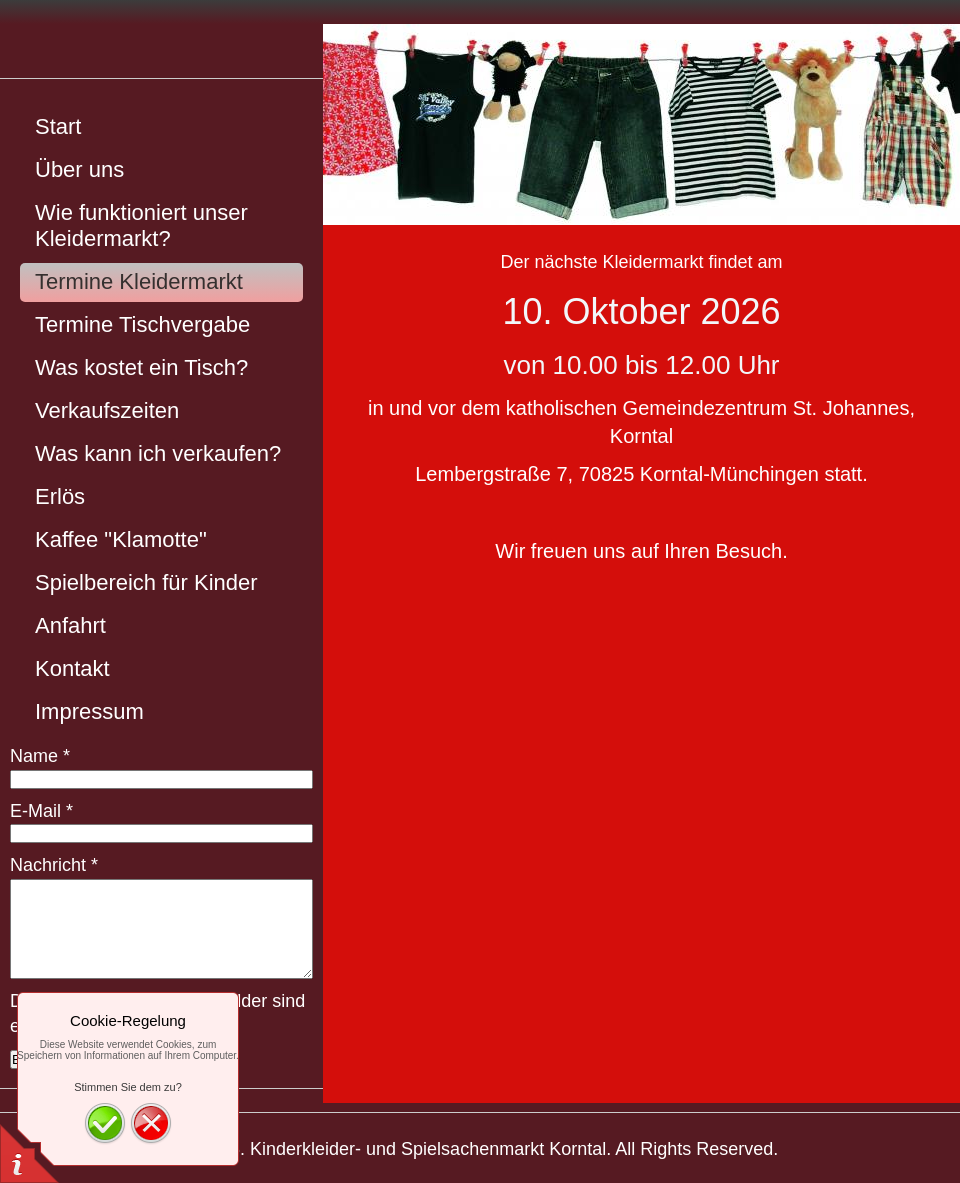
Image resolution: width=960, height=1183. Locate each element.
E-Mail (41, 811)
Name (40, 756)
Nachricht (54, 865)
